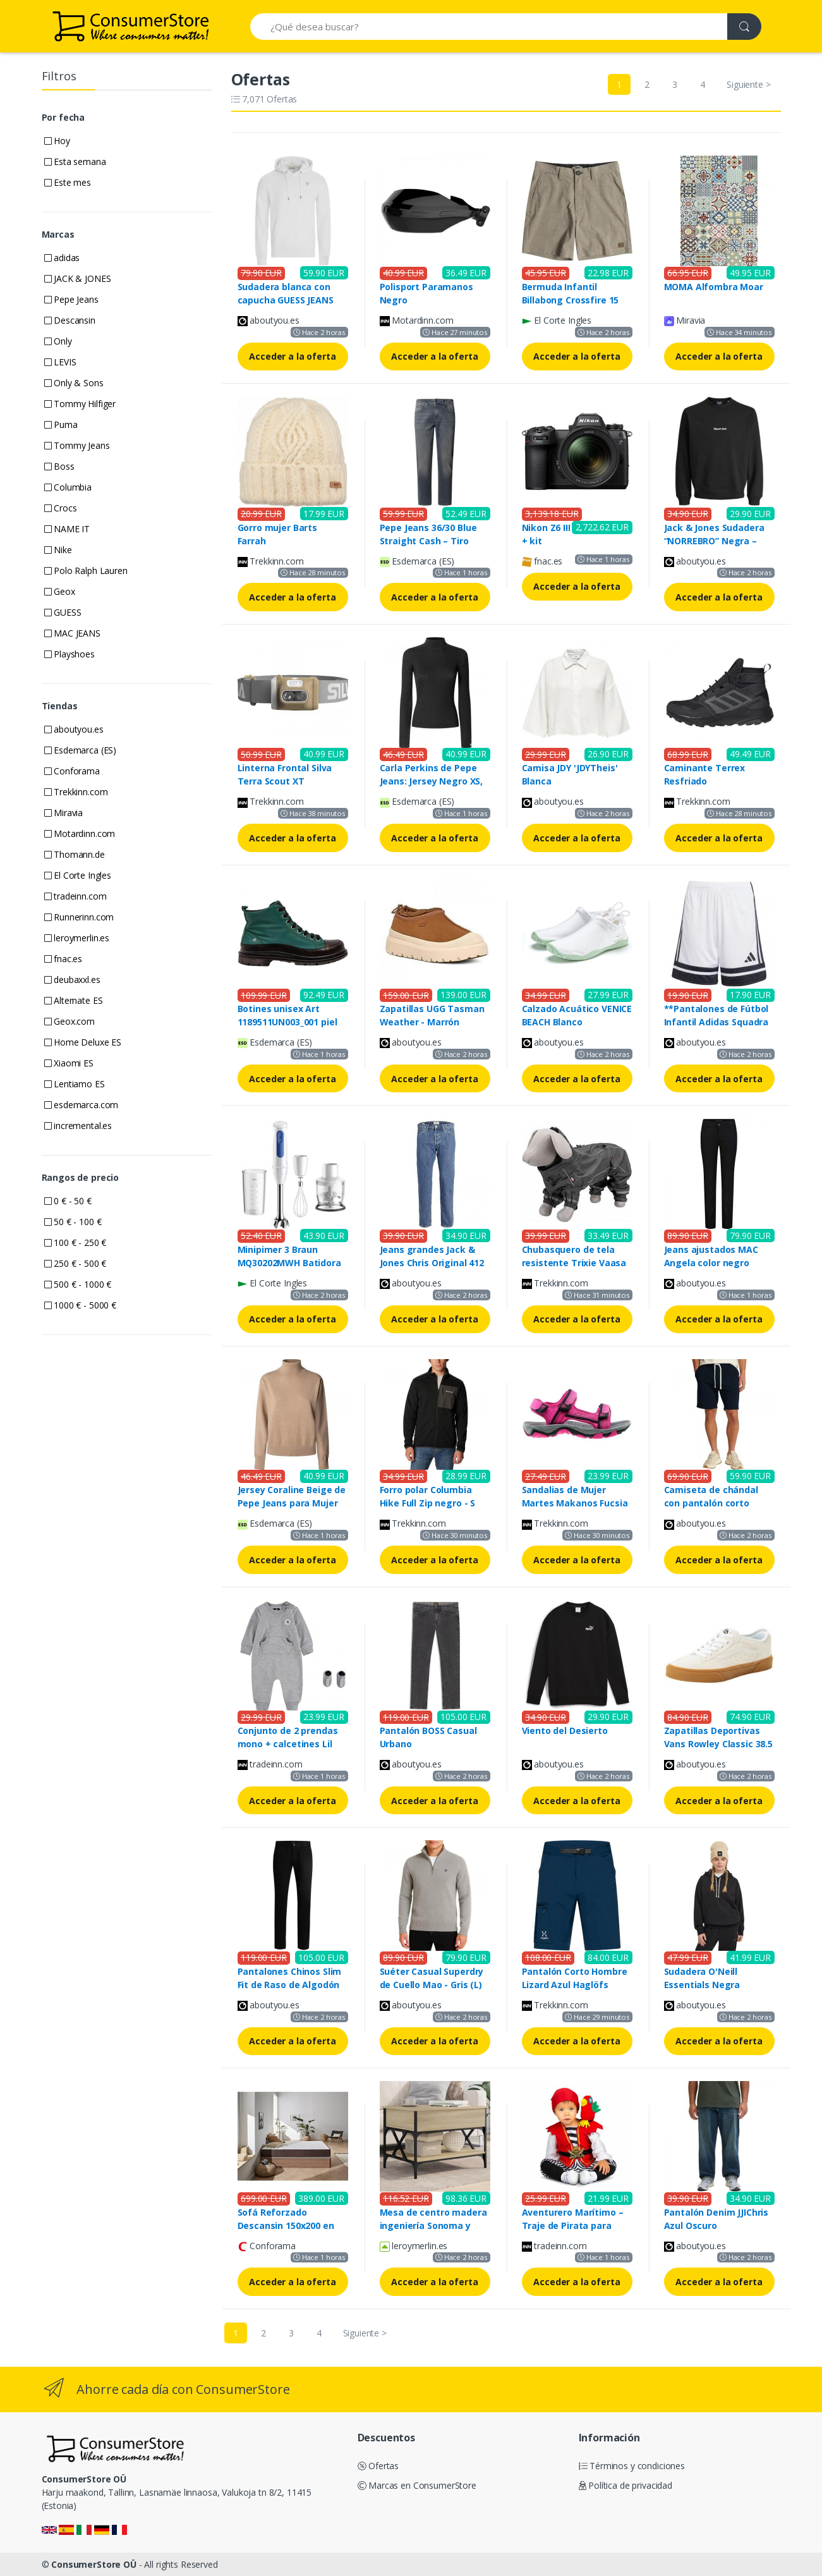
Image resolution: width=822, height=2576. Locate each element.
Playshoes (69, 654)
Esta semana (75, 162)
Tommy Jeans (77, 445)
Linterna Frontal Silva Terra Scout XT (285, 774)
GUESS (63, 612)
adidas (62, 258)
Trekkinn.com (76, 792)
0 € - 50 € (68, 1201)
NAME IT (67, 529)
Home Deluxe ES (83, 1042)
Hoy (57, 141)
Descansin (69, 320)
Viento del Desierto (565, 1730)
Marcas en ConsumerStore (417, 2485)
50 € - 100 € (73, 1222)
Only (58, 341)
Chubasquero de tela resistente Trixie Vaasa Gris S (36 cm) (574, 1262)
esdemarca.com (81, 1105)
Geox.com (69, 1021)
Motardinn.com (80, 833)
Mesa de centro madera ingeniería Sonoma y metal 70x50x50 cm (433, 2225)
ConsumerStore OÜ (93, 2564)
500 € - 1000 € (78, 1284)
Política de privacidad (626, 2485)
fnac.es (63, 959)
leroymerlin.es (77, 938)
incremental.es (78, 1126)
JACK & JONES (77, 278)
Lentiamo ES (74, 1084)
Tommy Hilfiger (80, 404)
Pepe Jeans (71, 299)
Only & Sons (74, 383)
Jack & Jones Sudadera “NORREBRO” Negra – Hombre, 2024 (714, 541)
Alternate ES (73, 1000)
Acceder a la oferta (292, 356)
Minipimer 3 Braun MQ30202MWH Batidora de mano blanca (289, 1262)
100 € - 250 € (75, 1242)
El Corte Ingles (78, 875)
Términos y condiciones (632, 2466)
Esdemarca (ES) (80, 750)
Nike (58, 550)
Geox (59, 591)
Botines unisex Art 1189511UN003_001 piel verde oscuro (287, 1022)
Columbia (68, 487)
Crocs (60, 508)
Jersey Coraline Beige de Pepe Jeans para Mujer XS (292, 1503)
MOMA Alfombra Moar (713, 287)
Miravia (63, 813)
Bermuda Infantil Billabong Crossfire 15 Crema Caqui (570, 300)
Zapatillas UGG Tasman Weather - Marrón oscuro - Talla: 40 (432, 1022)
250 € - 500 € (75, 1263)
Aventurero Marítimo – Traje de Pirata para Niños (573, 2225)
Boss (59, 466)
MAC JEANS (72, 633)
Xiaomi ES (69, 1063)
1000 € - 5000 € (80, 1305)
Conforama (72, 771)
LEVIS (60, 362)
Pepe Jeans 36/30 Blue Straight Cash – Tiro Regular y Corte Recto (429, 541)
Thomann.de (74, 854)
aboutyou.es (74, 729)
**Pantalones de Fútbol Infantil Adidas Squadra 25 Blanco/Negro (716, 1022)
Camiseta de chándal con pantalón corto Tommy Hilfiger (711, 1503)
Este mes (68, 182)
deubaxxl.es (72, 980)
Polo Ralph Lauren (86, 571)
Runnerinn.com (79, 917)
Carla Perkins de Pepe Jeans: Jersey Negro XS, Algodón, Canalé (431, 781)
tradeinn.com (75, 896)
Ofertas (378, 2466)
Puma (61, 424)
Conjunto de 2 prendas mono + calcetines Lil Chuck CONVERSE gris (288, 1743)
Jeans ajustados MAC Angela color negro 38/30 (711, 1262)
